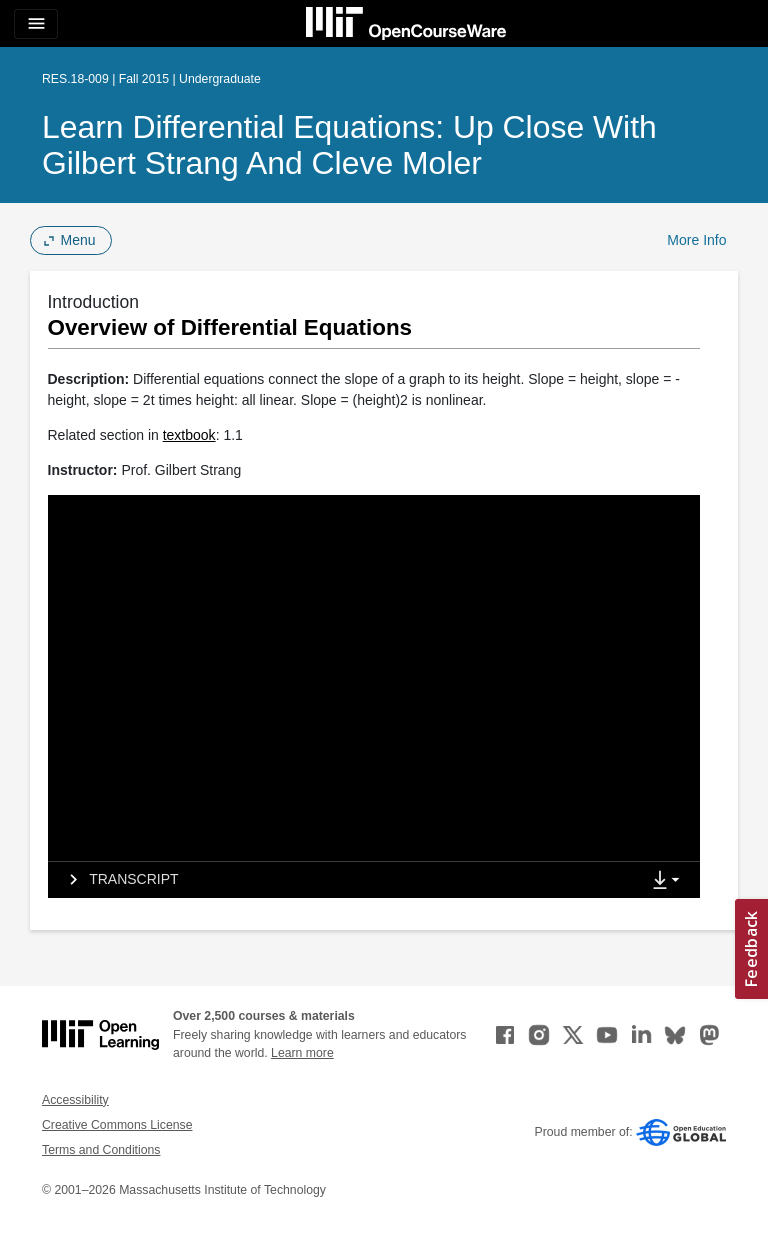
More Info (696, 240)
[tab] (344, 880)
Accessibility (75, 1100)
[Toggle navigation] (36, 24)
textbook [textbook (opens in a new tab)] (189, 435)
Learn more (302, 1053)
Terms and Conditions (101, 1150)
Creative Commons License (117, 1125)
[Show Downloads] (670, 881)
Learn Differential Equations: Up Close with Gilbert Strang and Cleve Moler (349, 145)
